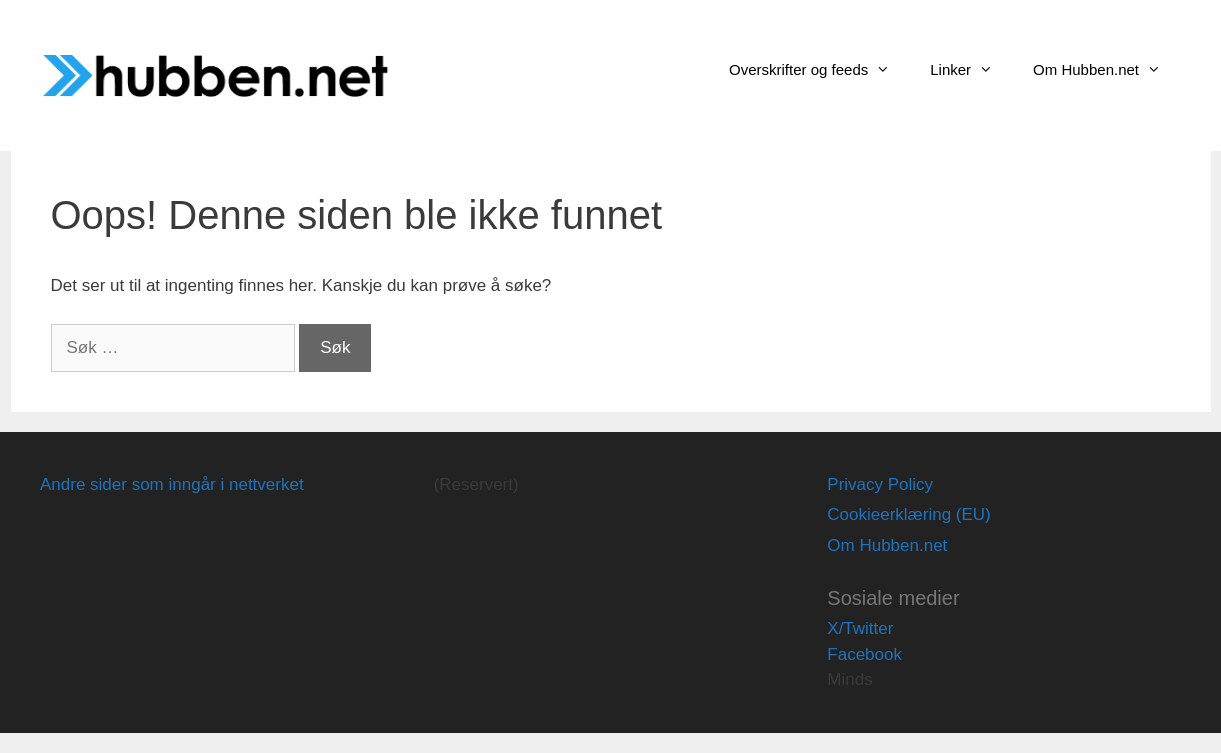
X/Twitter (860, 628)
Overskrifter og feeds (819, 70)
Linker (971, 70)
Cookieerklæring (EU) (908, 514)
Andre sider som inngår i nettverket (172, 484)
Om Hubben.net (1107, 70)
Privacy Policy (880, 484)
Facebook (864, 654)
